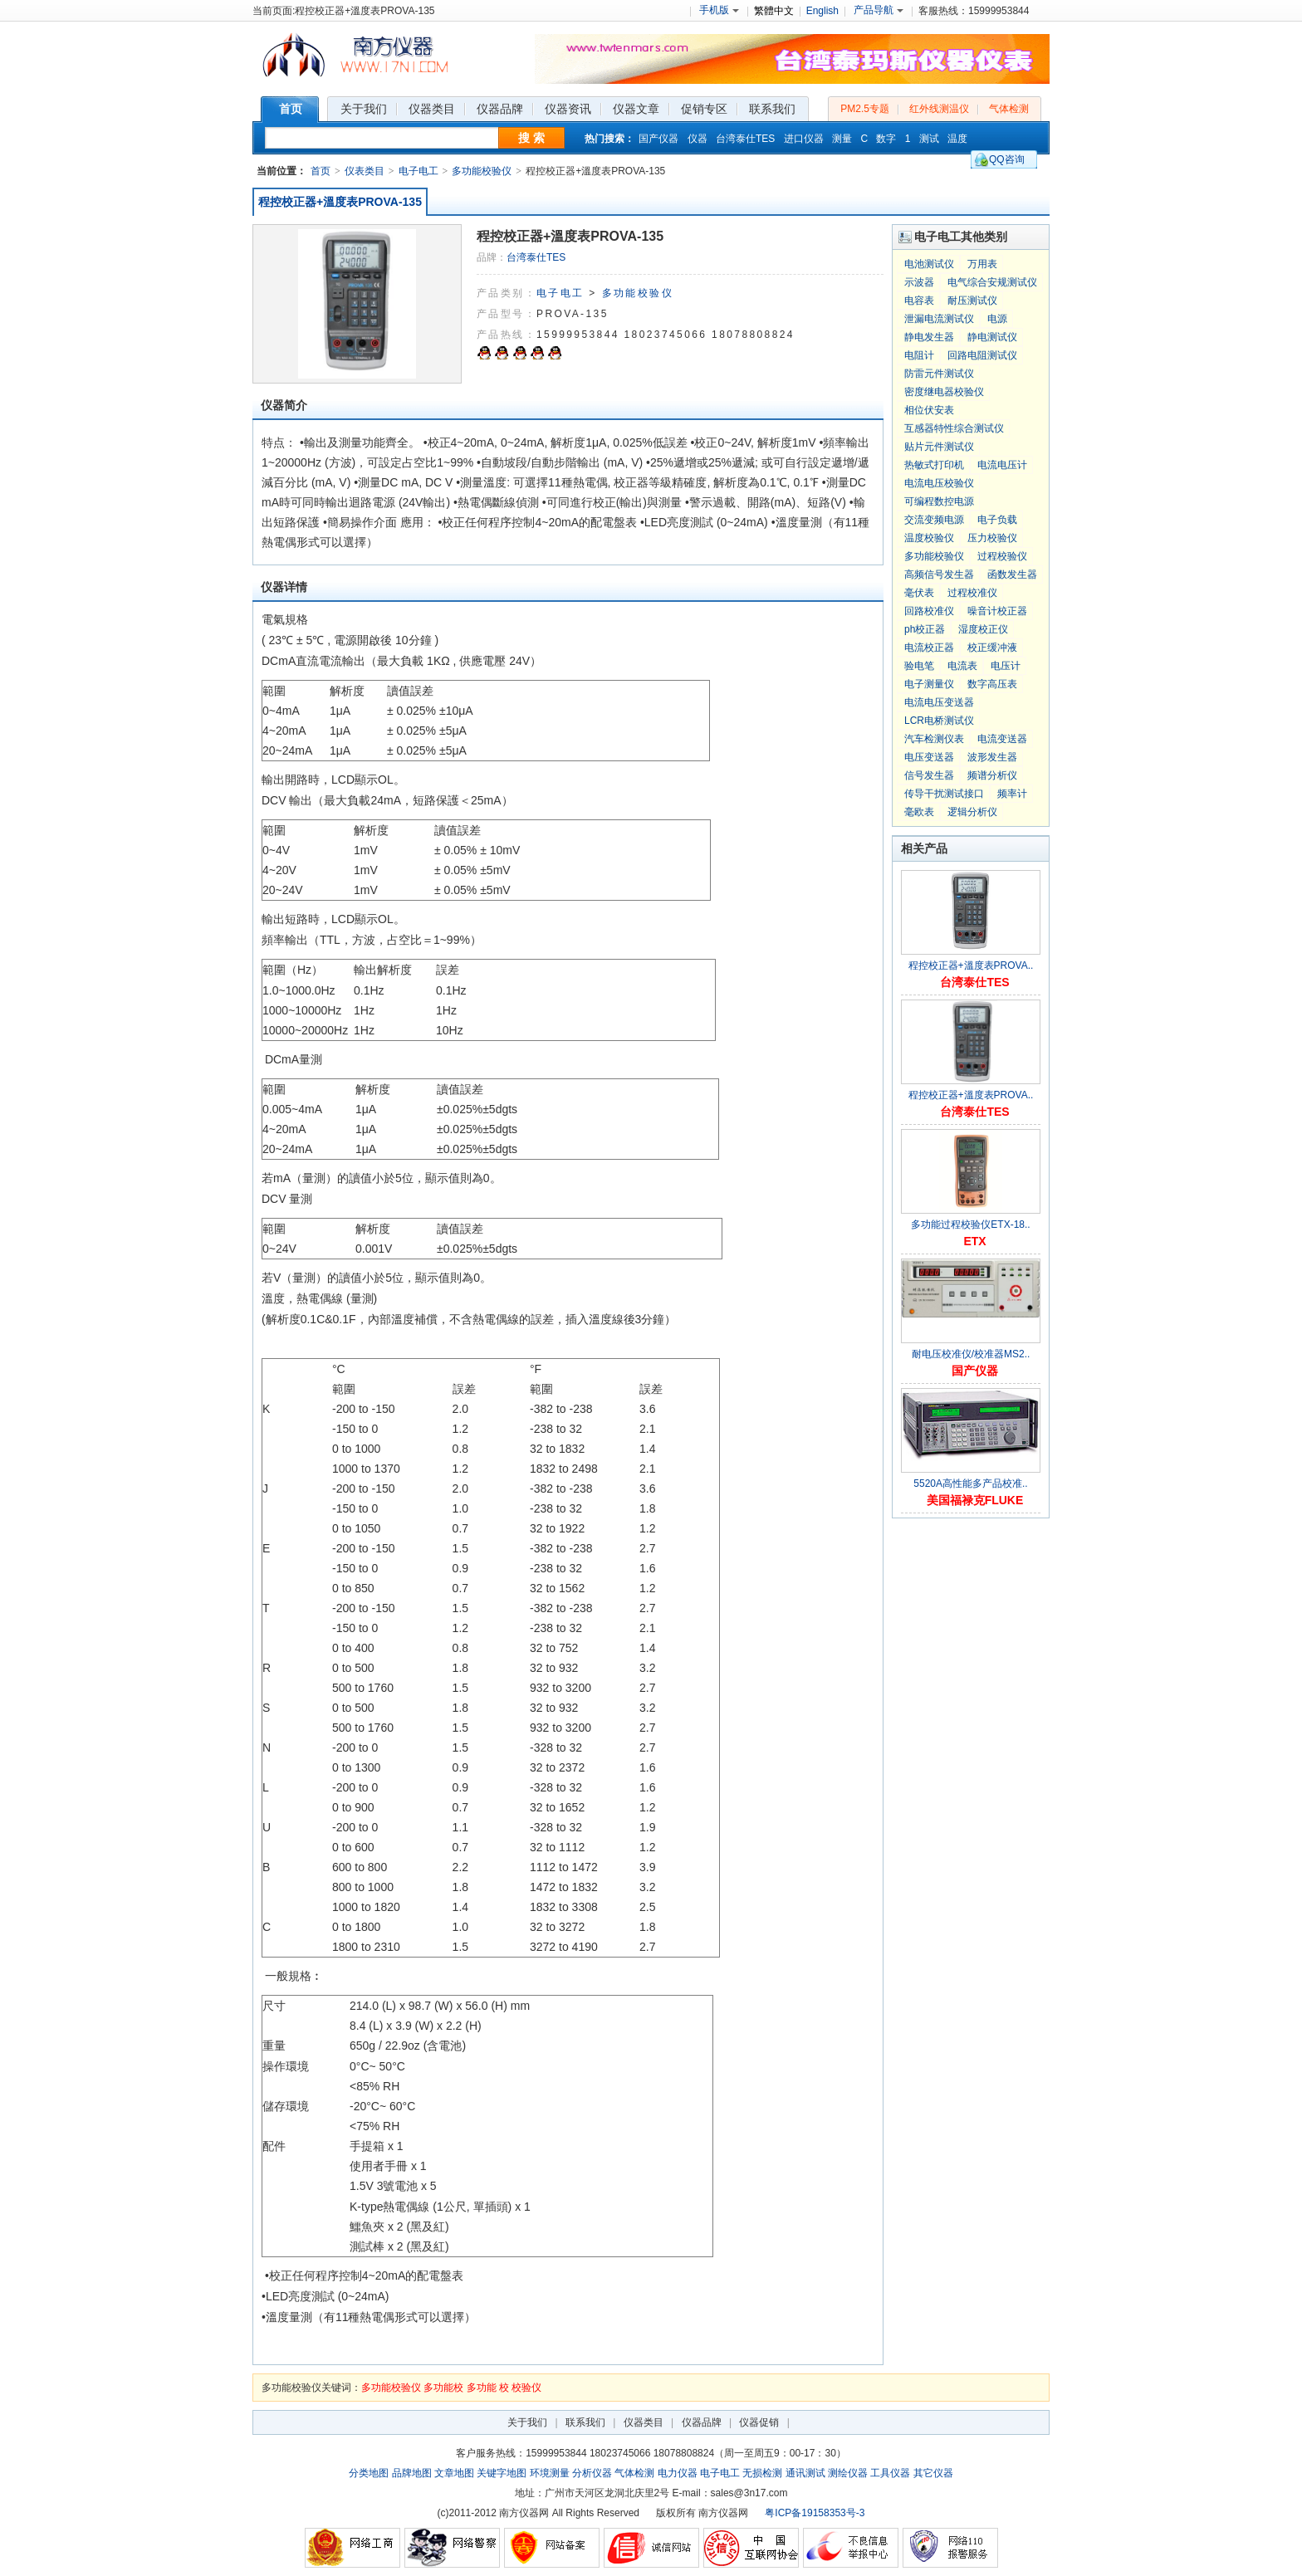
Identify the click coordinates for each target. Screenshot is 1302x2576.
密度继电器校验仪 (944, 392)
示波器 (919, 282)
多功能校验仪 (482, 171)
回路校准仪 (929, 611)
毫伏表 (919, 593)
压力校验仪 (992, 538)
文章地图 (454, 2473)
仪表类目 (364, 171)
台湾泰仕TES (745, 138)
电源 (997, 319)
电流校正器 (929, 647)
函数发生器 (1012, 574)
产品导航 (878, 10)
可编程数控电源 (939, 501)
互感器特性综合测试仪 (954, 428)
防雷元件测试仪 (939, 373)
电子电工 (418, 171)
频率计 (1012, 793)
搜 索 (531, 137)
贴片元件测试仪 (939, 446)
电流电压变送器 (939, 702)
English (822, 11)
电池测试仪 (929, 264)
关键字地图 (501, 2473)
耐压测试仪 (972, 300)
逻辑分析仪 (972, 812)
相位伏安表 (929, 410)
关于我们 (527, 2422)
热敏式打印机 (934, 465)
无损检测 (762, 2473)
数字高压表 (992, 684)
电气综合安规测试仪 (992, 282)
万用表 (982, 264)
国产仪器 (658, 138)
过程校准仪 (972, 593)
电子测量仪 (929, 684)
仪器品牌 (702, 2422)
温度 (957, 138)
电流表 (962, 666)
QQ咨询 (1007, 159)
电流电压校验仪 (939, 483)
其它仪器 (933, 2473)
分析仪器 (592, 2473)
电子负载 (997, 519)
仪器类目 (643, 2422)
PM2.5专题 (864, 109)
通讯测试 (805, 2473)
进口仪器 (804, 138)
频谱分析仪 (992, 775)
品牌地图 (412, 2473)
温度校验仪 (929, 538)
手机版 (719, 10)
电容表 (919, 300)
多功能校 (443, 2387)
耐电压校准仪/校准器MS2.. (971, 1354)
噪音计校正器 (997, 611)
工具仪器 (890, 2473)
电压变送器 (929, 757)
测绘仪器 (848, 2473)
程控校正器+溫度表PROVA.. (971, 965)
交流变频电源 (934, 519)
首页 (320, 171)
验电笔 (919, 666)
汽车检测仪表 (934, 739)
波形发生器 (992, 757)
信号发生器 (929, 775)
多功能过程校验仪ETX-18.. (970, 1224)
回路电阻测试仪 (982, 355)
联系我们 (585, 2422)
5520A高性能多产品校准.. (970, 1483)
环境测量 (550, 2473)
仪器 (697, 138)
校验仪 (526, 2387)
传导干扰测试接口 (944, 793)
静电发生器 (929, 337)
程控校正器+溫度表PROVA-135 (340, 201)
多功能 (482, 2387)
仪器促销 (759, 2422)
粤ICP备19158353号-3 (814, 2513)
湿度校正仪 (983, 629)
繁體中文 (774, 11)
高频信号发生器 (939, 574)
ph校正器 (924, 629)
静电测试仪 (992, 337)
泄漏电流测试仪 (939, 319)
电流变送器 (1002, 739)
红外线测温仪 (939, 109)
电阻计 (919, 355)
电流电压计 (1002, 465)
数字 (886, 138)
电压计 (1006, 666)
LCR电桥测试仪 (939, 720)
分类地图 (369, 2473)
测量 (842, 138)
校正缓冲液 (992, 647)
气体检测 (1009, 109)
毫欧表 (919, 812)
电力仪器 (678, 2473)
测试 (929, 138)
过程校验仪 (1002, 556)
